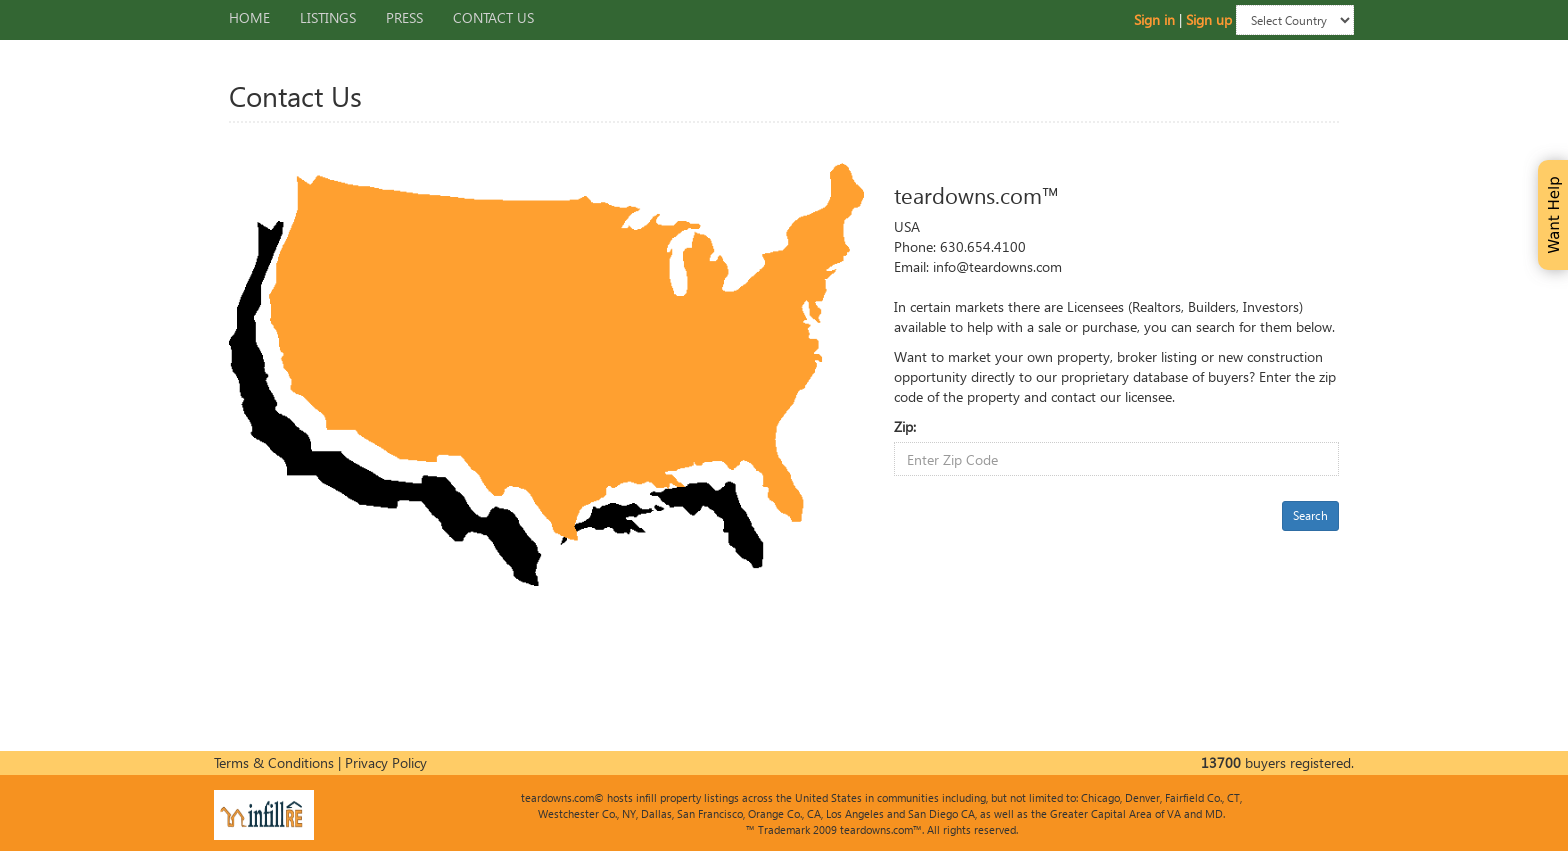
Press (404, 17)
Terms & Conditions (274, 762)
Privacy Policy (386, 762)
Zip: (905, 426)
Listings (328, 17)
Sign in (1154, 18)
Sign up (1209, 18)
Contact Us (493, 17)
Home (249, 17)
